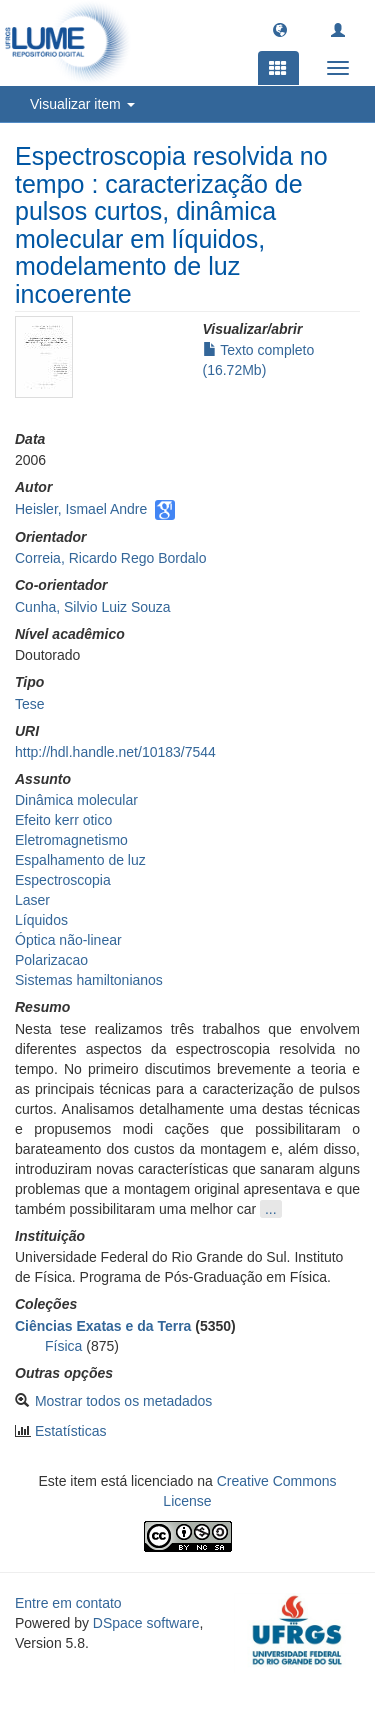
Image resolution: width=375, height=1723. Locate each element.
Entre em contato (68, 1603)
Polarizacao (51, 960)
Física (63, 1346)
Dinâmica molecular (76, 800)
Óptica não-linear (68, 940)
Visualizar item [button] (82, 104)
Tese (30, 704)
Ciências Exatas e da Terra (103, 1326)
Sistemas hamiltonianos (89, 980)
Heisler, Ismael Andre (81, 509)
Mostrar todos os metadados (123, 1401)
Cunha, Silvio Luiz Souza (93, 607)
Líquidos (41, 920)
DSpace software (146, 1623)
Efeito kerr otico (63, 820)
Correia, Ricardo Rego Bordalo (110, 558)
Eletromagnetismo (71, 840)
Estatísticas (71, 1431)
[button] (280, 29)
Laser (32, 900)
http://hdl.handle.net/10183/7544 (115, 752)
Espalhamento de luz (80, 860)
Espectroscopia (63, 880)
